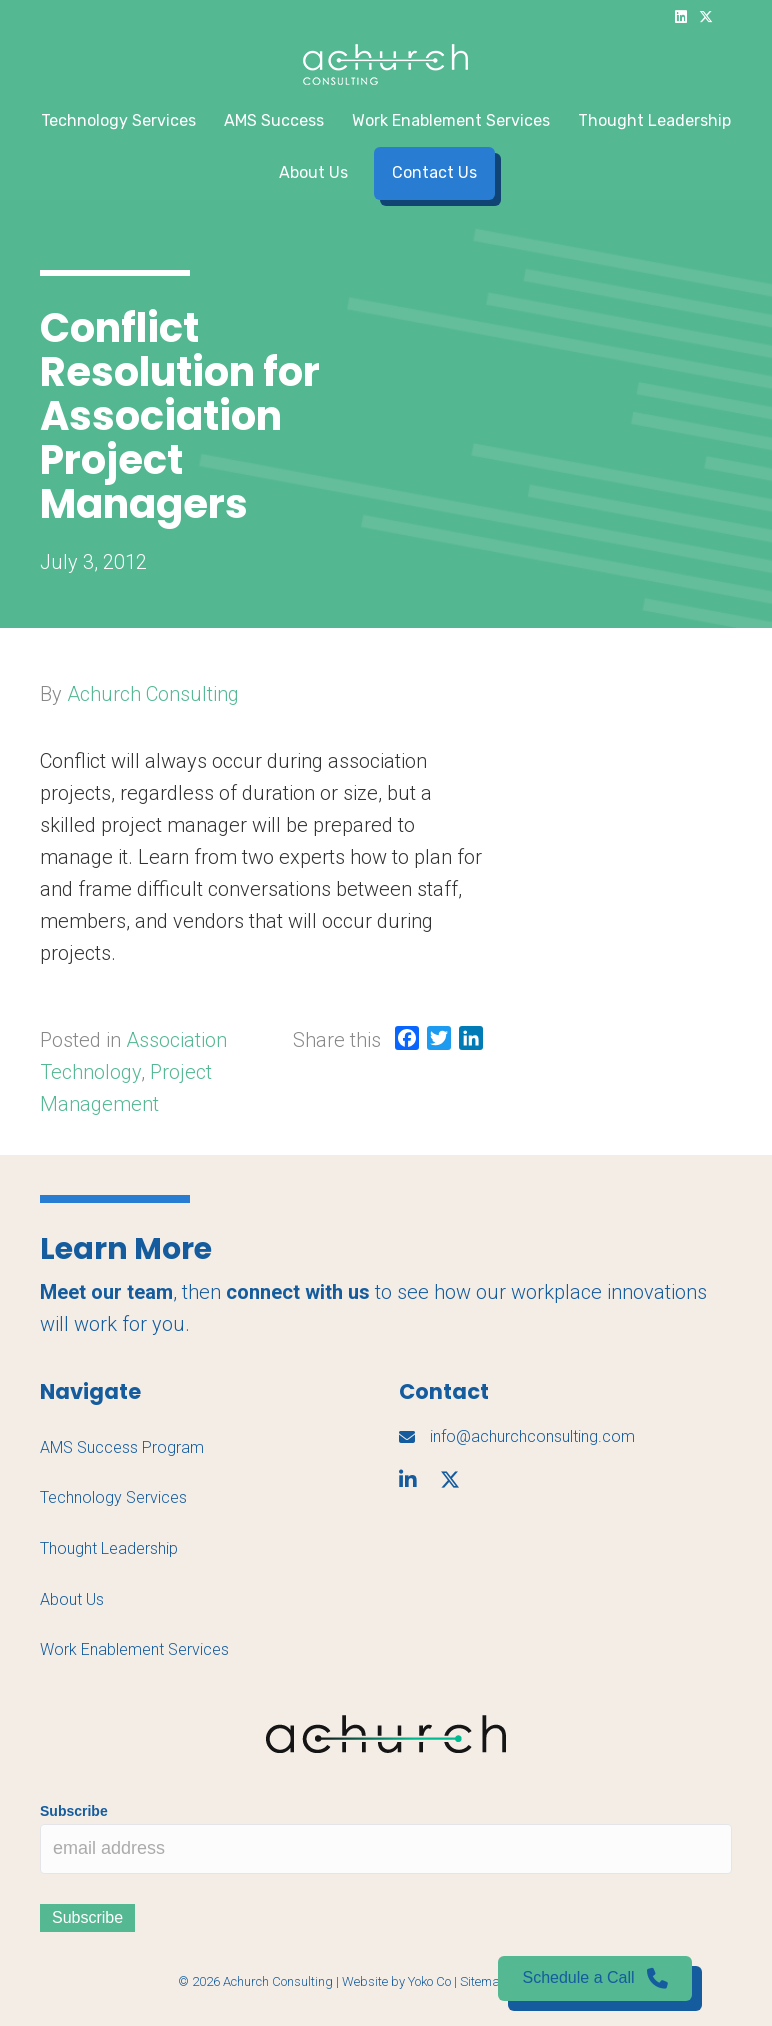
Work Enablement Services (451, 120)
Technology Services (118, 120)
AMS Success (274, 120)
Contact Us (434, 172)
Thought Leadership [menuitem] (109, 1548)
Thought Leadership (654, 120)
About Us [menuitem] (72, 1599)
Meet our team (106, 1292)
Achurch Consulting (153, 694)
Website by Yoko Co (396, 1981)
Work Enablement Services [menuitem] (134, 1649)
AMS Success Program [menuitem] (122, 1447)
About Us (313, 172)
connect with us (298, 1292)
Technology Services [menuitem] (113, 1497)
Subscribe (74, 1811)
